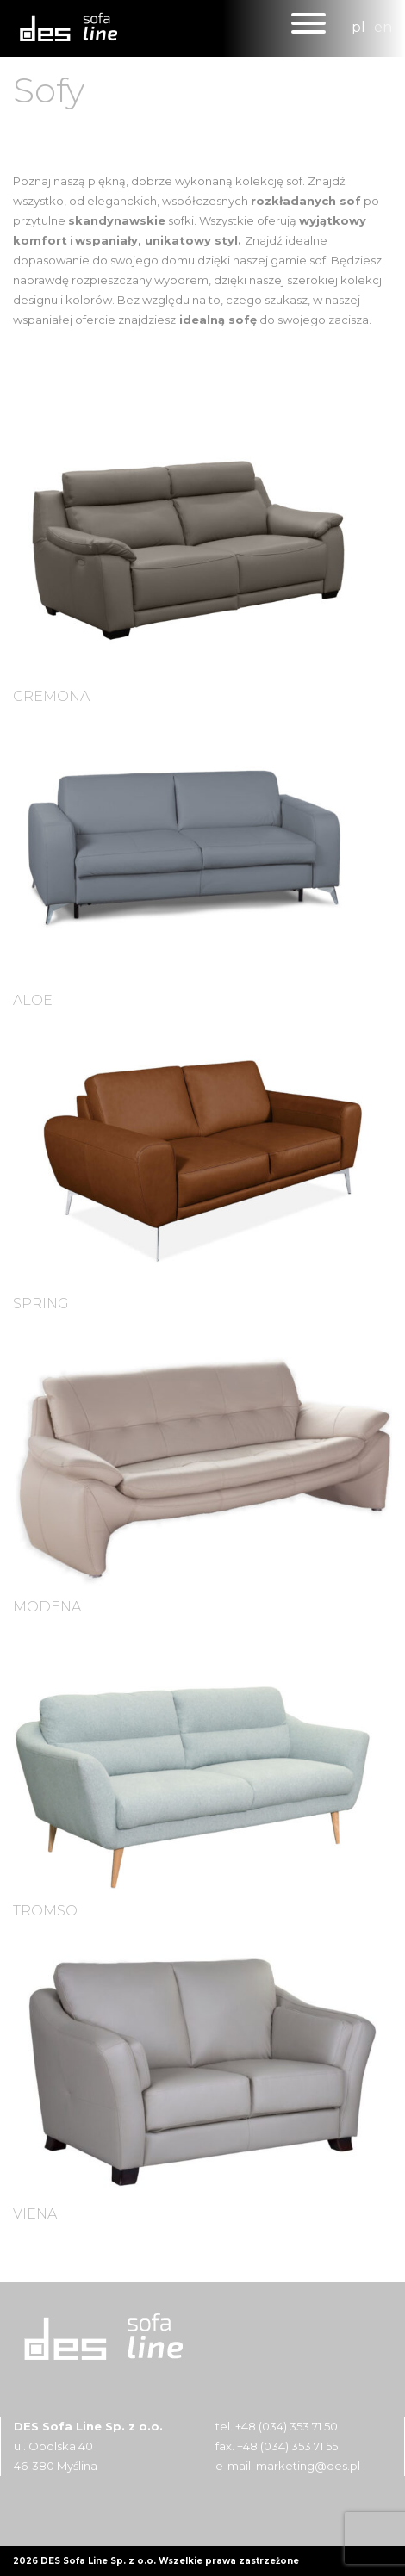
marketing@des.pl (308, 2466)
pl (358, 27)
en (383, 27)
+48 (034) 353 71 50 (286, 2426)
